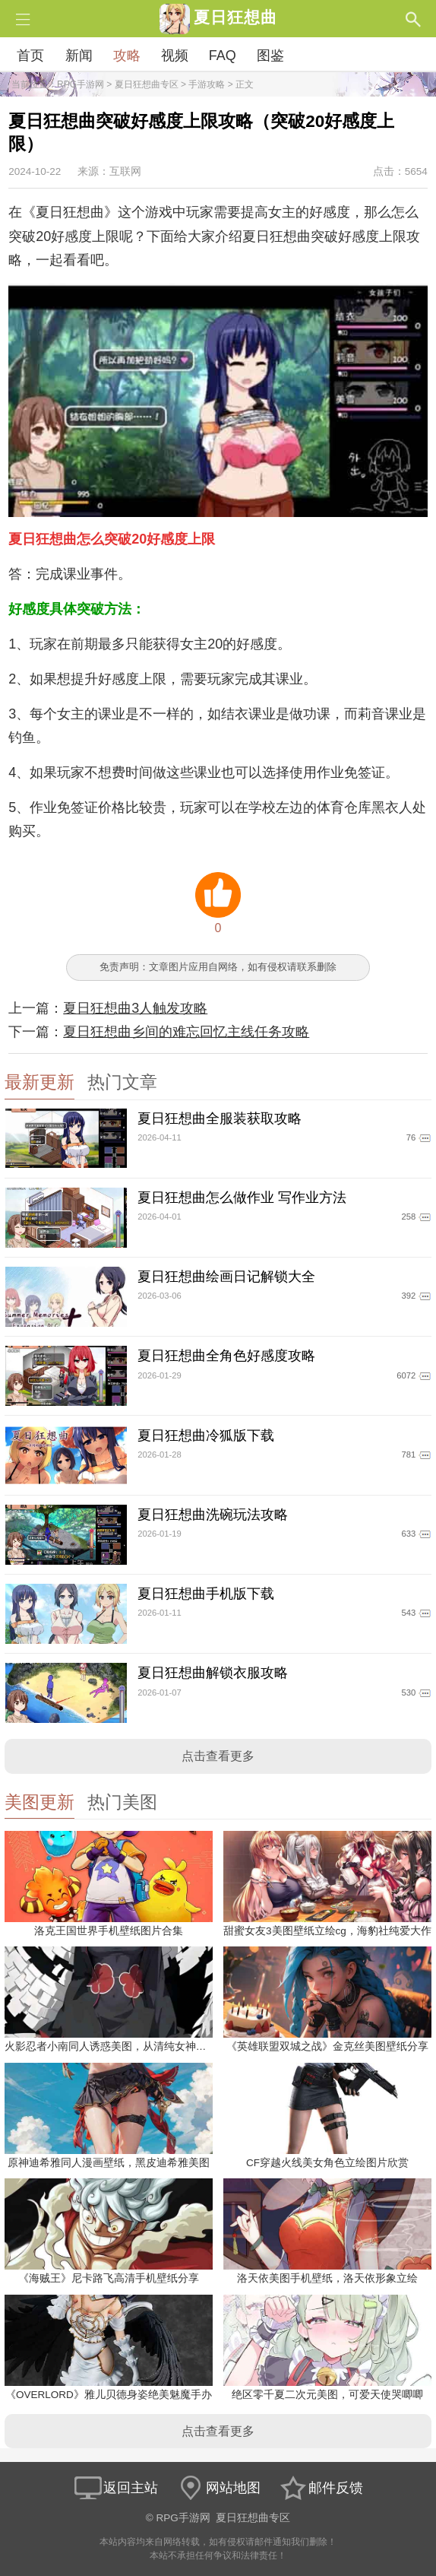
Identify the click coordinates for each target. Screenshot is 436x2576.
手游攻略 (206, 84)
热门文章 (122, 1082)
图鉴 (270, 55)
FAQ (222, 55)
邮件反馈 (320, 2487)
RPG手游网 (80, 84)
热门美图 (122, 1802)
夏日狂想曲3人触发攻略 (135, 1008)
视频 (174, 55)
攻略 (127, 55)
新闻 (79, 55)
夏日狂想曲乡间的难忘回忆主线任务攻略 (186, 1031)
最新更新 (39, 1082)
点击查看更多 (218, 1756)
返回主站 (115, 2487)
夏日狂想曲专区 (147, 84)
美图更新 (39, 1802)
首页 (30, 55)
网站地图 (218, 2487)
